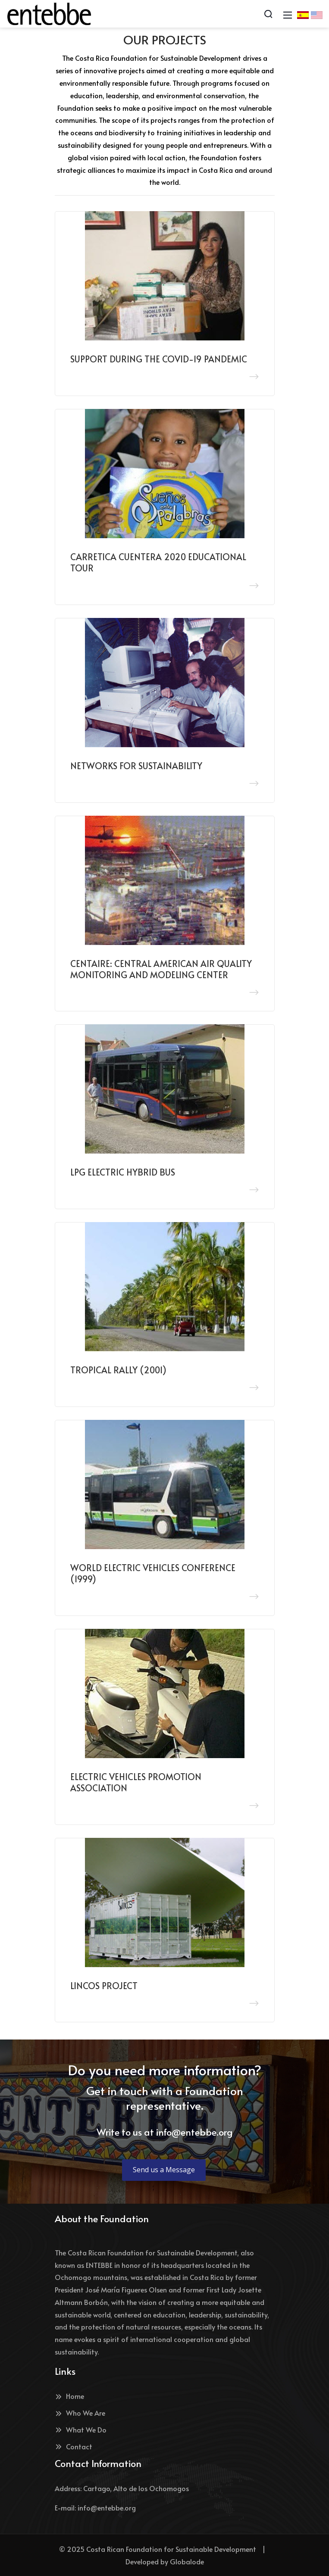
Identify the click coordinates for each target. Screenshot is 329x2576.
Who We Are (80, 2412)
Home (69, 2396)
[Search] (268, 14)
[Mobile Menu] (287, 13)
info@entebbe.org (194, 2131)
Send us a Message (164, 2169)
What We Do (81, 2429)
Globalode (187, 2561)
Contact (73, 2446)
